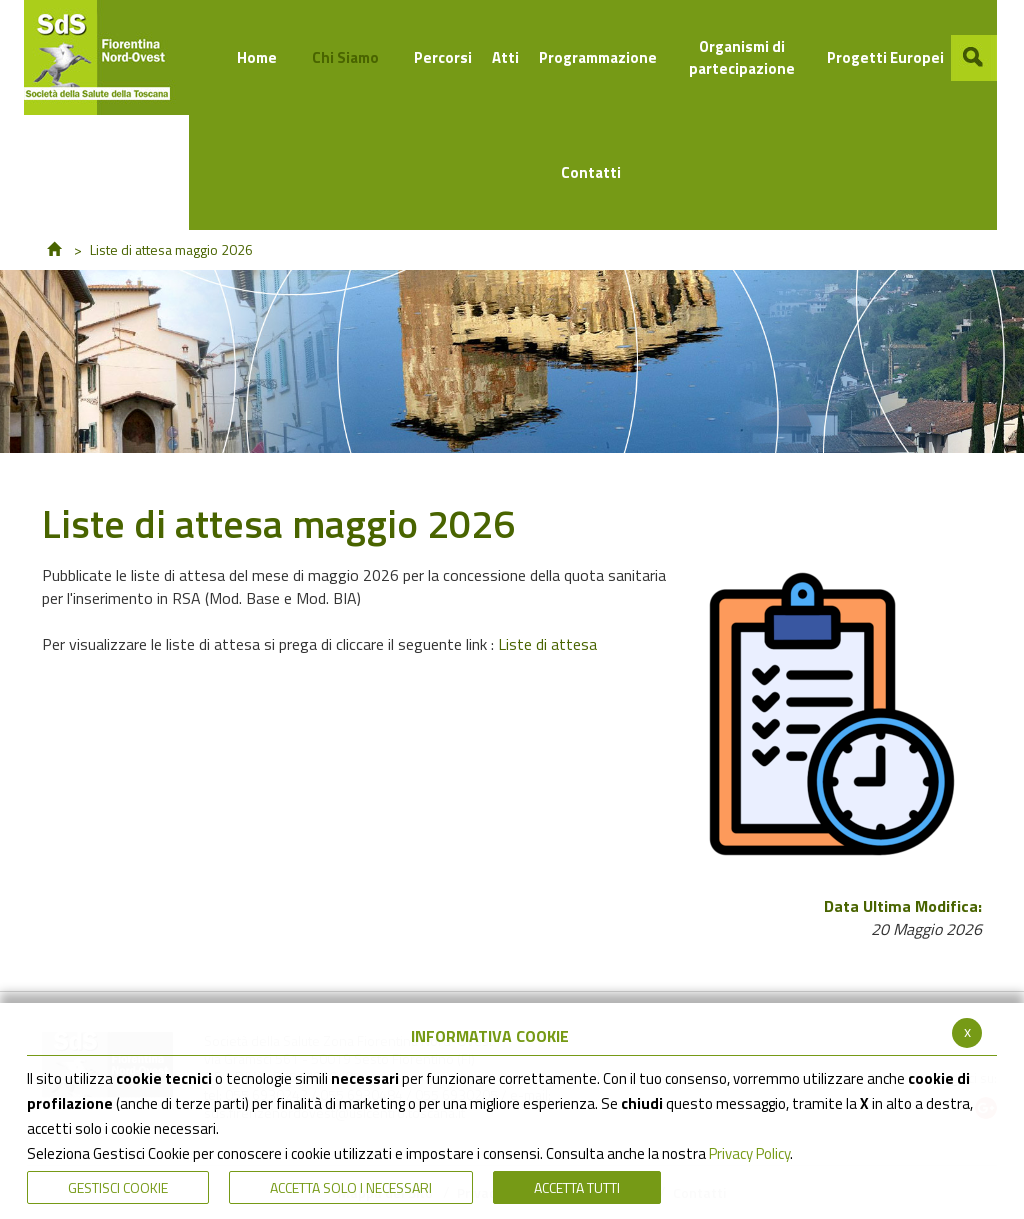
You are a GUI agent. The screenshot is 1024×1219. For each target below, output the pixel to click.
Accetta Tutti (577, 1187)
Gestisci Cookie (118, 1187)
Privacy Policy (749, 1153)
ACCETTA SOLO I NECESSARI (351, 1187)
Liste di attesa (547, 644)
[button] (974, 58)
